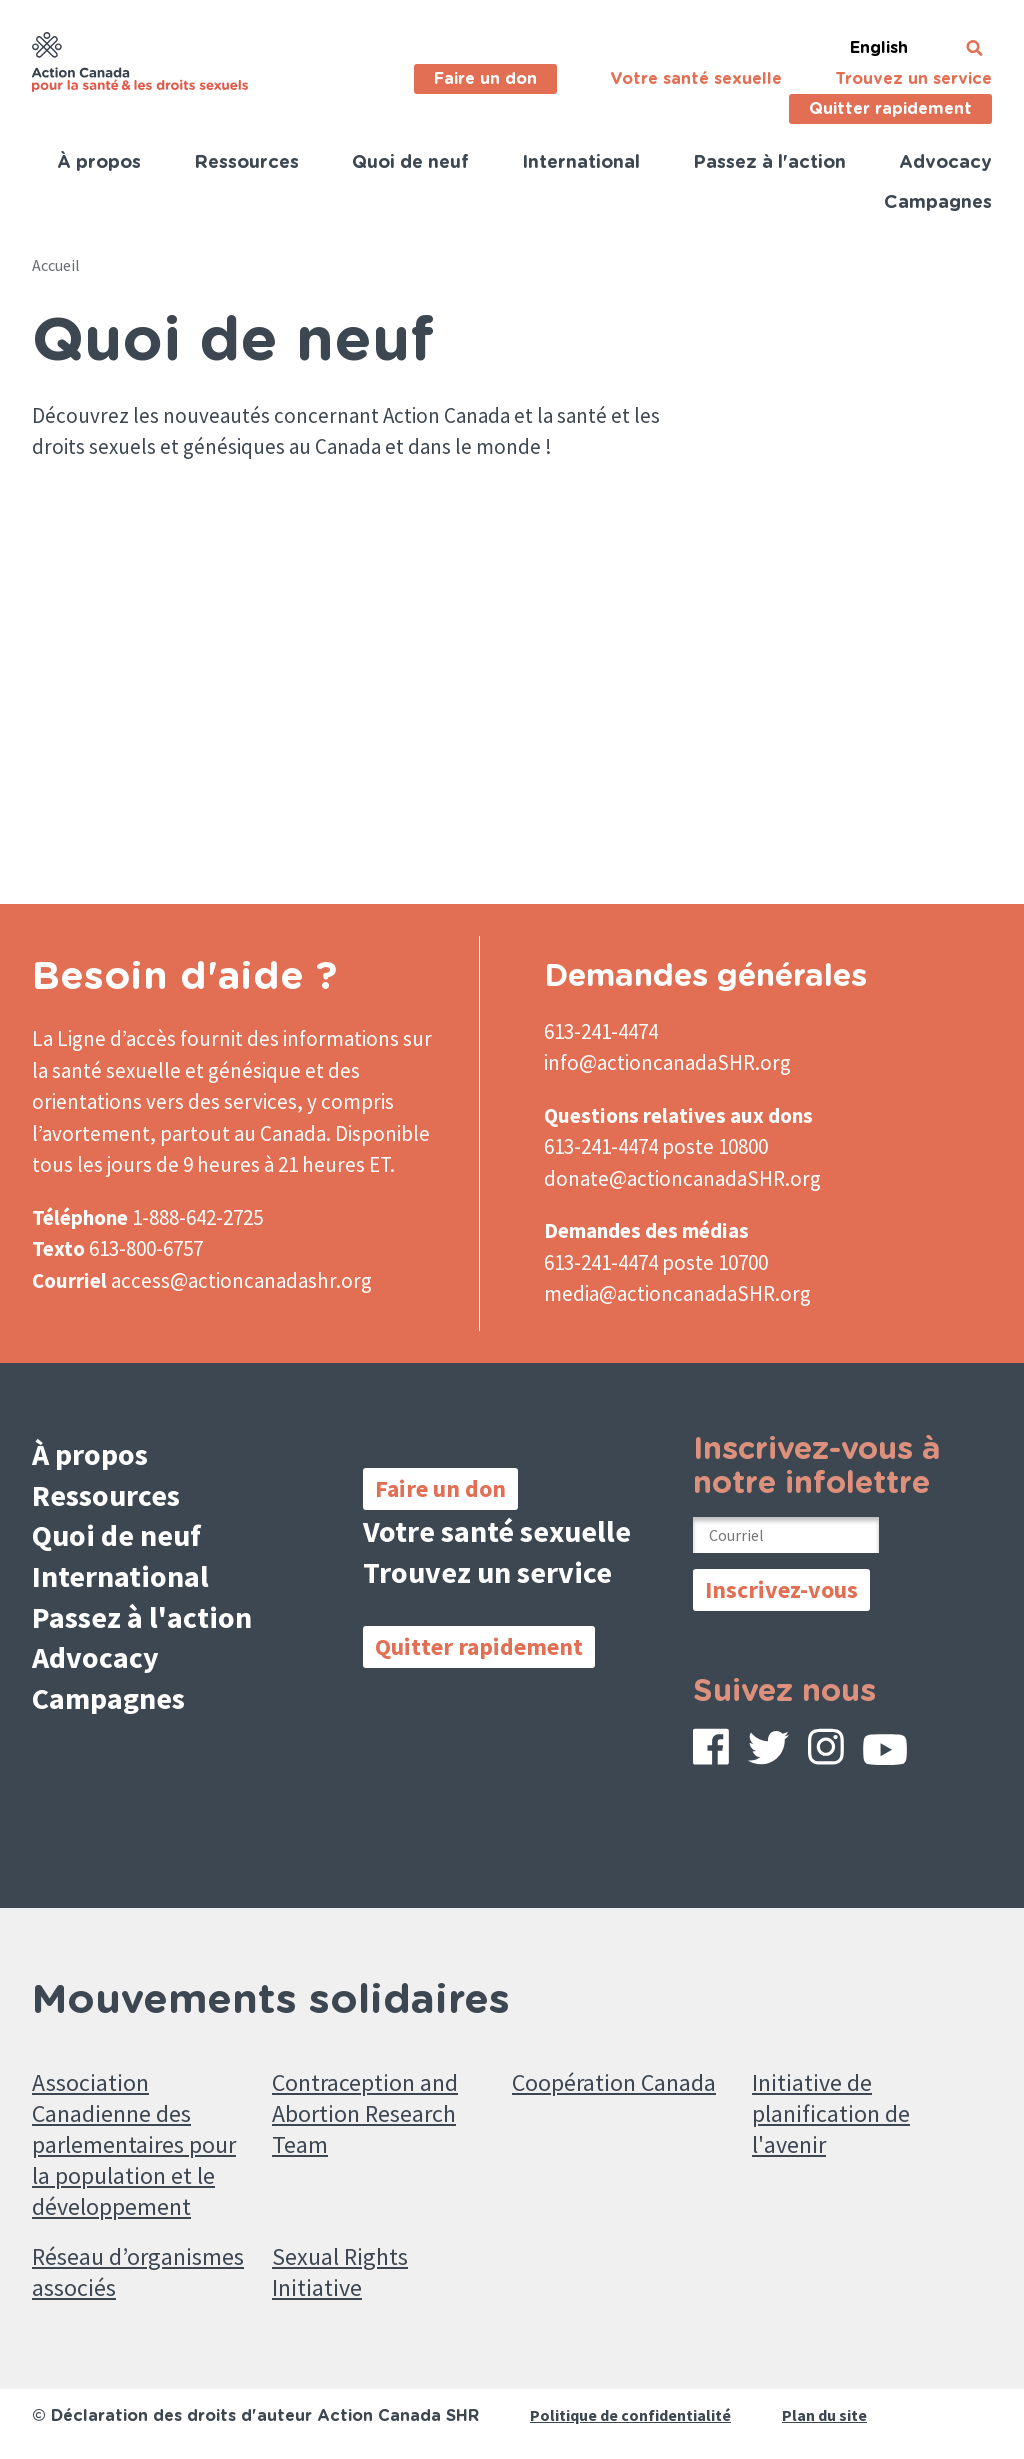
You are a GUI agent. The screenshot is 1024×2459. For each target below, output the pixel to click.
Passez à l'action (769, 163)
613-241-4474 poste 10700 (656, 1262)
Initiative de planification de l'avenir (831, 2113)
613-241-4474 (601, 1031)
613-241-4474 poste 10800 (656, 1146)
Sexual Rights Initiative (340, 2272)
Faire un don (485, 79)
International (581, 163)
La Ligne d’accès (104, 1038)
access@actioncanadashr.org (241, 1280)
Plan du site (824, 2415)
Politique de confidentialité (630, 2415)
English (879, 48)
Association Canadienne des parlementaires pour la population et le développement (134, 2144)
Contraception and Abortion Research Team (365, 2113)
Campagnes (938, 203)
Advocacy (945, 163)
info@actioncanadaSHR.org (667, 1062)
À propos (99, 163)
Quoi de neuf (410, 163)
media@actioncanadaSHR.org (677, 1293)
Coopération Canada (614, 2082)
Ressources (246, 163)
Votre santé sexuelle (696, 79)
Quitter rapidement (890, 109)
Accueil (56, 265)
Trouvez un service (913, 79)
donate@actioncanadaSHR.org (682, 1178)
